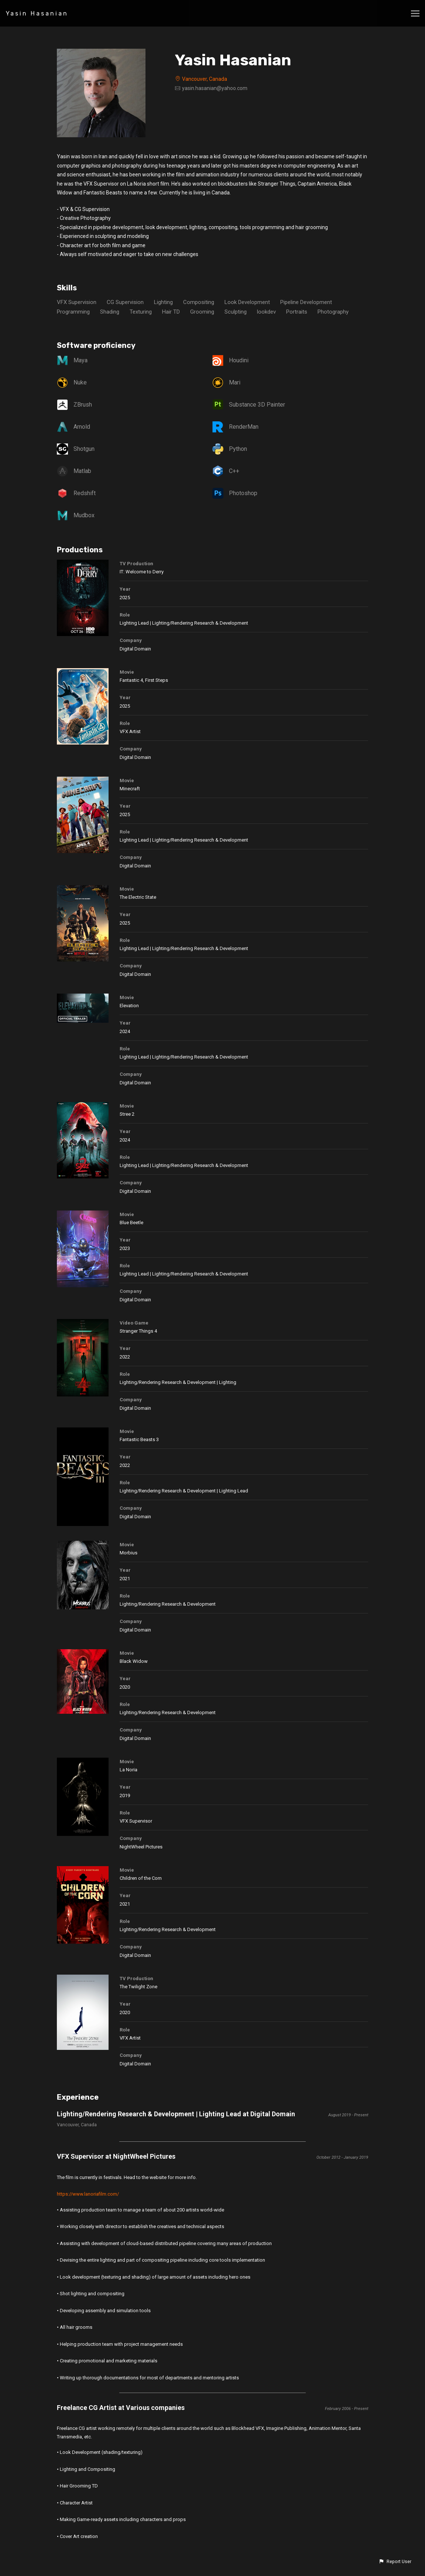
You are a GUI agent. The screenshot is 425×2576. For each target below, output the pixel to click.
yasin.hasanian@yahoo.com (214, 88)
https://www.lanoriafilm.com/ (88, 2194)
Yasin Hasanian (37, 13)
